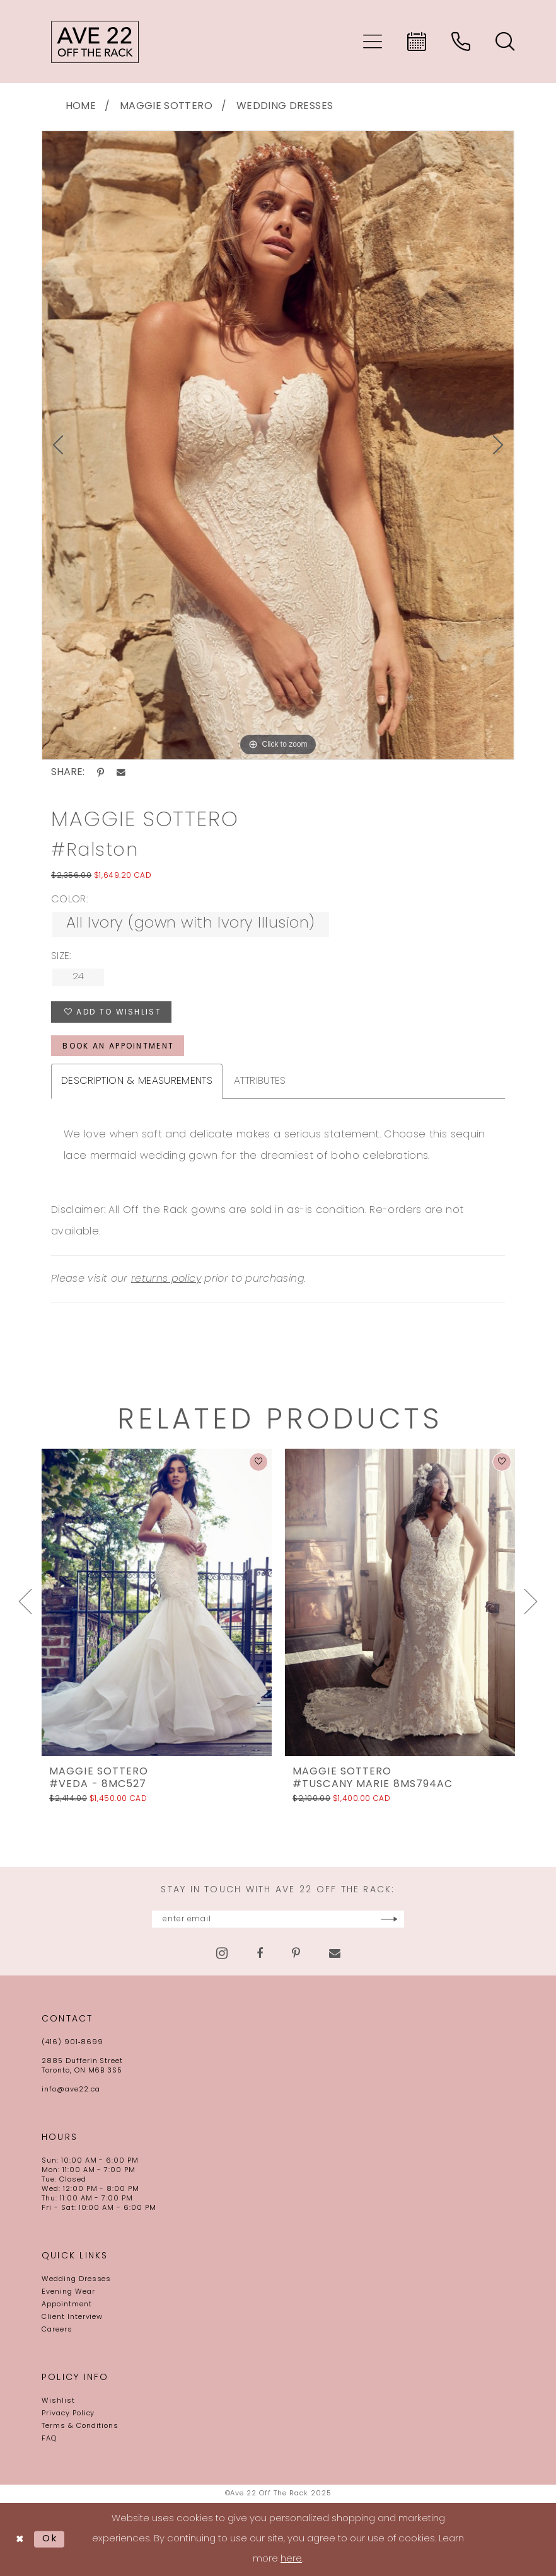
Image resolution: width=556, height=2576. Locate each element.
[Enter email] (278, 1919)
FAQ (49, 2438)
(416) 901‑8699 (72, 2042)
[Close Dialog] (20, 2540)
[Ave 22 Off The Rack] (95, 41)
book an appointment (118, 1046)
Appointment (67, 2304)
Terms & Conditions (80, 2426)
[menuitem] (372, 41)
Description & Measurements (136, 1081)
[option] (278, 445)
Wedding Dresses (284, 106)
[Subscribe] (389, 1919)
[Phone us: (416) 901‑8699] (461, 41)
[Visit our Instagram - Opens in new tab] (222, 1953)
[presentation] (157, 1602)
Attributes (260, 1081)
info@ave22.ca (71, 2089)
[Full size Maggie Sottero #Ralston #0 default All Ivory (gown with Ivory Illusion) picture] (278, 445)
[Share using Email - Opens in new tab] (121, 772)
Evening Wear (68, 2292)
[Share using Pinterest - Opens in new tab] (100, 773)
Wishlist (58, 2401)
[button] (372, 41)
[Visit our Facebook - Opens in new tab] (260, 1953)
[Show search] (505, 41)
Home (81, 106)
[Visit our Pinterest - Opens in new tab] (296, 1953)
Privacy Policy (68, 2413)
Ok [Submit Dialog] (50, 2539)
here (291, 2559)
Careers (57, 2329)
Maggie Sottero (166, 106)
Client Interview (72, 2317)
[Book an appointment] (417, 41)
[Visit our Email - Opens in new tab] (334, 1953)
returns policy (166, 1279)
